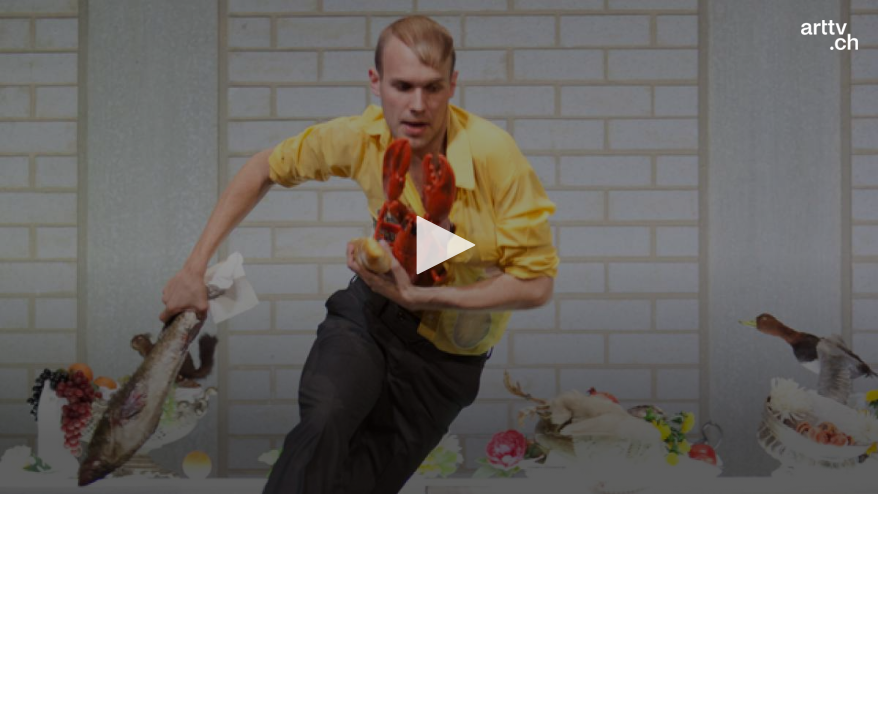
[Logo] (829, 35)
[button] (439, 245)
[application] (439, 247)
